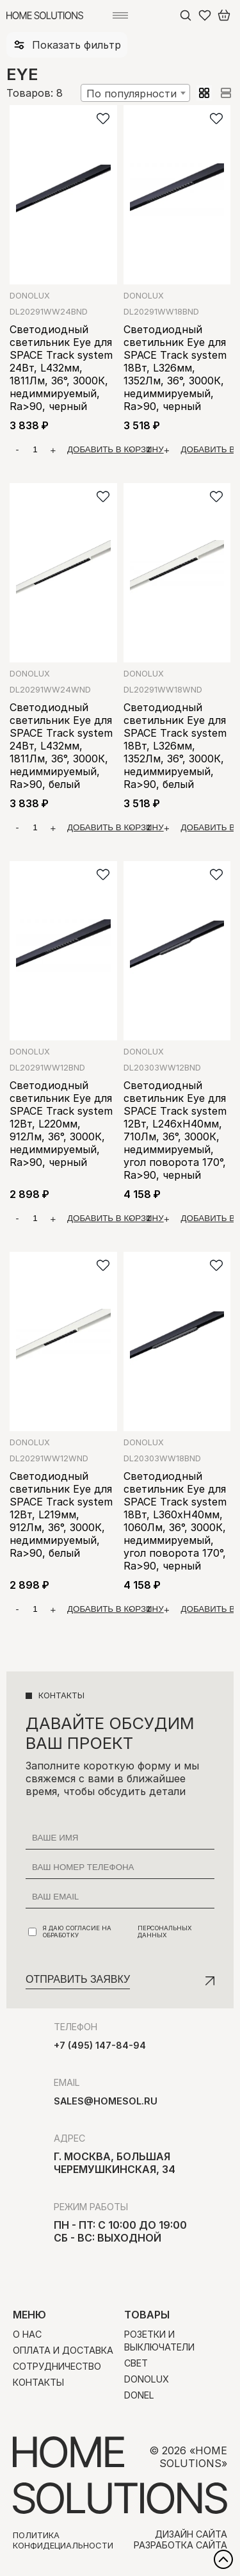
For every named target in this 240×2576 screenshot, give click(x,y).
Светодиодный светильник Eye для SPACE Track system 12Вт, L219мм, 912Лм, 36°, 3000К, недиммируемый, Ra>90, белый (61, 1514)
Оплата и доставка (63, 2350)
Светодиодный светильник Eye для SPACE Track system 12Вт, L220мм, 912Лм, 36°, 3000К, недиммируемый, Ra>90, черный (61, 1124)
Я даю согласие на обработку (121, 1931)
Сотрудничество (57, 2366)
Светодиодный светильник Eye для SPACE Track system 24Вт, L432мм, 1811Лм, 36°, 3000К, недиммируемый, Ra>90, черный (61, 368)
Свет (136, 2363)
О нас (27, 2334)
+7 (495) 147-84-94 (100, 2045)
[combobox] (135, 93)
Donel (139, 2395)
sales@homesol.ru (105, 2101)
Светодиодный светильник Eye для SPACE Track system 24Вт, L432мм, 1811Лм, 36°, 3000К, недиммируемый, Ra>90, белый (61, 746)
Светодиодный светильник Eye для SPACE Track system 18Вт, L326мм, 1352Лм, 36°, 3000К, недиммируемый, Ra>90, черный (175, 368)
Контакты (38, 2382)
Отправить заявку (78, 1979)
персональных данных (165, 1931)
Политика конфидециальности (63, 2540)
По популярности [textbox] (131, 93)
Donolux (30, 295)
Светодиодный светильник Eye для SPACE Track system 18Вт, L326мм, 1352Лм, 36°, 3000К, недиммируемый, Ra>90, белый (175, 746)
